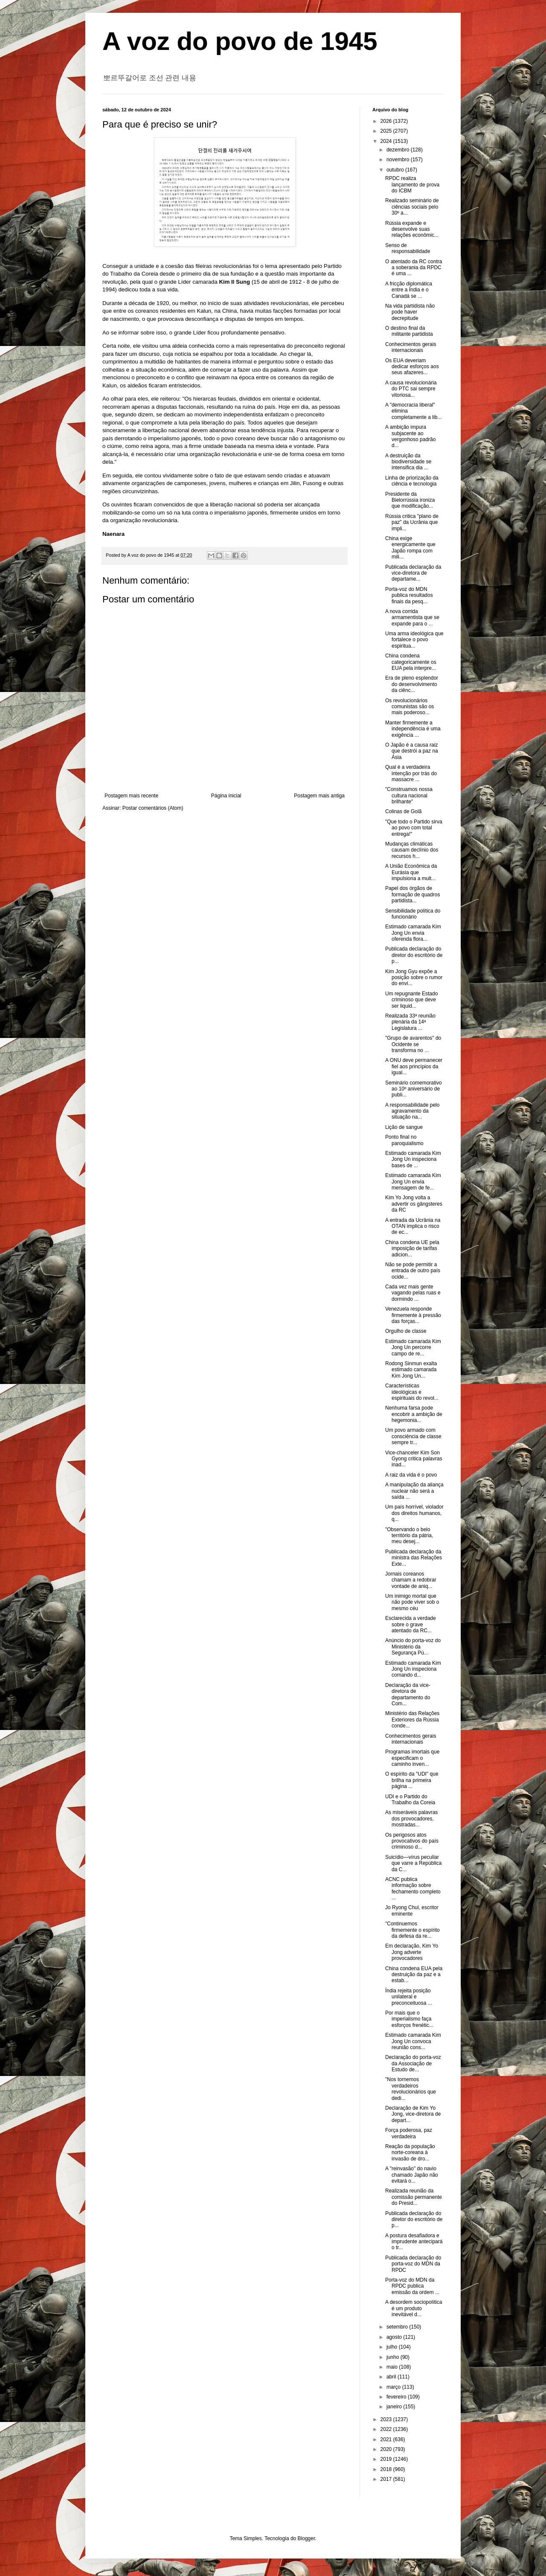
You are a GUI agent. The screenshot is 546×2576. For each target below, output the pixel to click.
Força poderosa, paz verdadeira (408, 2133)
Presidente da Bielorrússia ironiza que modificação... (410, 500)
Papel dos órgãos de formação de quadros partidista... (412, 894)
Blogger (306, 2538)
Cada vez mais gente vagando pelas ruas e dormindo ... (413, 1293)
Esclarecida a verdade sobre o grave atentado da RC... (410, 1624)
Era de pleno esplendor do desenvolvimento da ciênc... (411, 684)
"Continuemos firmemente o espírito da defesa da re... (412, 1930)
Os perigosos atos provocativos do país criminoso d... (412, 1841)
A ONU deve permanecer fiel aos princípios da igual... (413, 1066)
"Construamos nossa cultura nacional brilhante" (409, 795)
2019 (386, 2459)
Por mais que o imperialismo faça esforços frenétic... (409, 2019)
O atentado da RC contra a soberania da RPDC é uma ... (413, 268)
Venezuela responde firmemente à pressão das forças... (413, 1315)
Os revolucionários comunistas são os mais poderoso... (409, 707)
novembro (398, 160)
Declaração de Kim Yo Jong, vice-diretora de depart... (413, 2114)
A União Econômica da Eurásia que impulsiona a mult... (411, 872)
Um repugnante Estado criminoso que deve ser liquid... (411, 1000)
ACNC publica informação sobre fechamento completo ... (413, 1888)
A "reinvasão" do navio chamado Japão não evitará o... (411, 2175)
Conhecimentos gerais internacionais (410, 347)
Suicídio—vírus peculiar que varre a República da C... (413, 1863)
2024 (386, 141)
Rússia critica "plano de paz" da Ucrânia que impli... (412, 522)
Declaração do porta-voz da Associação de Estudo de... (413, 2063)
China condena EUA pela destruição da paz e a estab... (413, 1974)
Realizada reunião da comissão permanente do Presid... (413, 2197)
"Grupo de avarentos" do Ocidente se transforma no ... (413, 1044)
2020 (386, 2449)
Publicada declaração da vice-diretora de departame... (413, 573)
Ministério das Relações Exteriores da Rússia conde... (412, 1719)
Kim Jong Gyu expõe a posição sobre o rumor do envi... (413, 977)
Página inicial (226, 796)
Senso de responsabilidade (407, 248)
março (394, 2387)
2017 (386, 2479)
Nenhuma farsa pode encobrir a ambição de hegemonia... (413, 1414)
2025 (386, 131)
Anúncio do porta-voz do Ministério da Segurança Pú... (413, 1646)
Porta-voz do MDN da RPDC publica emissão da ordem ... (412, 2286)
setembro (397, 2327)
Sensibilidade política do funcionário (412, 914)
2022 (386, 2429)
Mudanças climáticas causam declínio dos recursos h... (411, 850)
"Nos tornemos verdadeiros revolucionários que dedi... (410, 2088)
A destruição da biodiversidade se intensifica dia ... (408, 462)
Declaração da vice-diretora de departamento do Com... (407, 1694)
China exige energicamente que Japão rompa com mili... (410, 547)
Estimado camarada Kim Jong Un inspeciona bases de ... (413, 1159)
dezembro (398, 150)
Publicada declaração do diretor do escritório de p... (413, 955)
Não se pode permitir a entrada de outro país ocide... (412, 1271)
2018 (386, 2469)
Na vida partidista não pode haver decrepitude (410, 312)
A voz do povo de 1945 (240, 41)
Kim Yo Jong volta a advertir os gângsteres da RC (413, 1204)
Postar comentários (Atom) (152, 808)
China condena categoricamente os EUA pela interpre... (410, 662)
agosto (394, 2337)
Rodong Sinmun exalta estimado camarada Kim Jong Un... (411, 1370)
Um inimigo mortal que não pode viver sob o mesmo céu (412, 1602)
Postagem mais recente (131, 796)
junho (393, 2357)
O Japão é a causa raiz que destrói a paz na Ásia (411, 751)
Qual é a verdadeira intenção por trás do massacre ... (411, 773)
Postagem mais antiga (319, 796)
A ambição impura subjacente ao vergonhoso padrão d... (410, 436)
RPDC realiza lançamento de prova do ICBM (412, 184)
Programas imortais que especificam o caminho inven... (412, 1758)
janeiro (394, 2407)
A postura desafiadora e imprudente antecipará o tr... (413, 2242)
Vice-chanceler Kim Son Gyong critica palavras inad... (413, 1459)
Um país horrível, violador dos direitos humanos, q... (414, 1513)
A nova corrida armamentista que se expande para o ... (412, 617)
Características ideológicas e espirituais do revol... (412, 1392)
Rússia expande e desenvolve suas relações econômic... (412, 229)
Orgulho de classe (406, 1331)
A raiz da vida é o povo (411, 1475)
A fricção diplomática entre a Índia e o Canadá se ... (408, 290)
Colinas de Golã (403, 811)
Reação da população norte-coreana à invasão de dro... (410, 2152)
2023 (386, 2419)
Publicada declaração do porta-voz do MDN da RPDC (413, 2264)
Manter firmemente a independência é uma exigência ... (413, 729)
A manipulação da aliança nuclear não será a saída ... (414, 1491)
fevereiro (397, 2397)
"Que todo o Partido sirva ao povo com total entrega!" (413, 828)
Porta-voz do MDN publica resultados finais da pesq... (409, 595)
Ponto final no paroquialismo (404, 1140)
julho (392, 2347)
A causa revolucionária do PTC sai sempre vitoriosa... (411, 389)
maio (392, 2367)
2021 (386, 2439)
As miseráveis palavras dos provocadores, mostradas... (411, 1818)
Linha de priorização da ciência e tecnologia (412, 481)
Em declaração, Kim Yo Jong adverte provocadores (411, 1952)
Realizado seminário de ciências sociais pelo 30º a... (412, 207)
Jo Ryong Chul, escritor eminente (412, 1910)
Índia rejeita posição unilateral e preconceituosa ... (408, 1997)
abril (392, 2377)
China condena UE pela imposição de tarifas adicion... (412, 1248)
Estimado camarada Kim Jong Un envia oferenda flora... (413, 933)
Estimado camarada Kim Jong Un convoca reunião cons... (413, 2041)
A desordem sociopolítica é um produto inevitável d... (413, 2308)
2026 (386, 121)
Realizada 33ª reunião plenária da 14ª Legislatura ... (410, 1022)
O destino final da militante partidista (409, 331)
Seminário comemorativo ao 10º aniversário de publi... (413, 1089)
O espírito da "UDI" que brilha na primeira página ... (412, 1780)
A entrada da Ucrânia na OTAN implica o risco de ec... (412, 1226)
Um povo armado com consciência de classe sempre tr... (413, 1436)
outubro (395, 170)
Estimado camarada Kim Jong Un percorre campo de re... (413, 1347)
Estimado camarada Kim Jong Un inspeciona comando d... (413, 1669)
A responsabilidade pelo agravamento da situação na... (412, 1111)
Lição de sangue (404, 1127)
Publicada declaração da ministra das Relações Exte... (413, 1558)
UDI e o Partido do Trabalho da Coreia (410, 1800)
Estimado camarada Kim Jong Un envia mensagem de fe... (413, 1181)
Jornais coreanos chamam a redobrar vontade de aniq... (410, 1580)
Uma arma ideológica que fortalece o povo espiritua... (414, 640)
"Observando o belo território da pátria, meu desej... (409, 1535)
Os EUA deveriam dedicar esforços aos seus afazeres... (412, 367)
